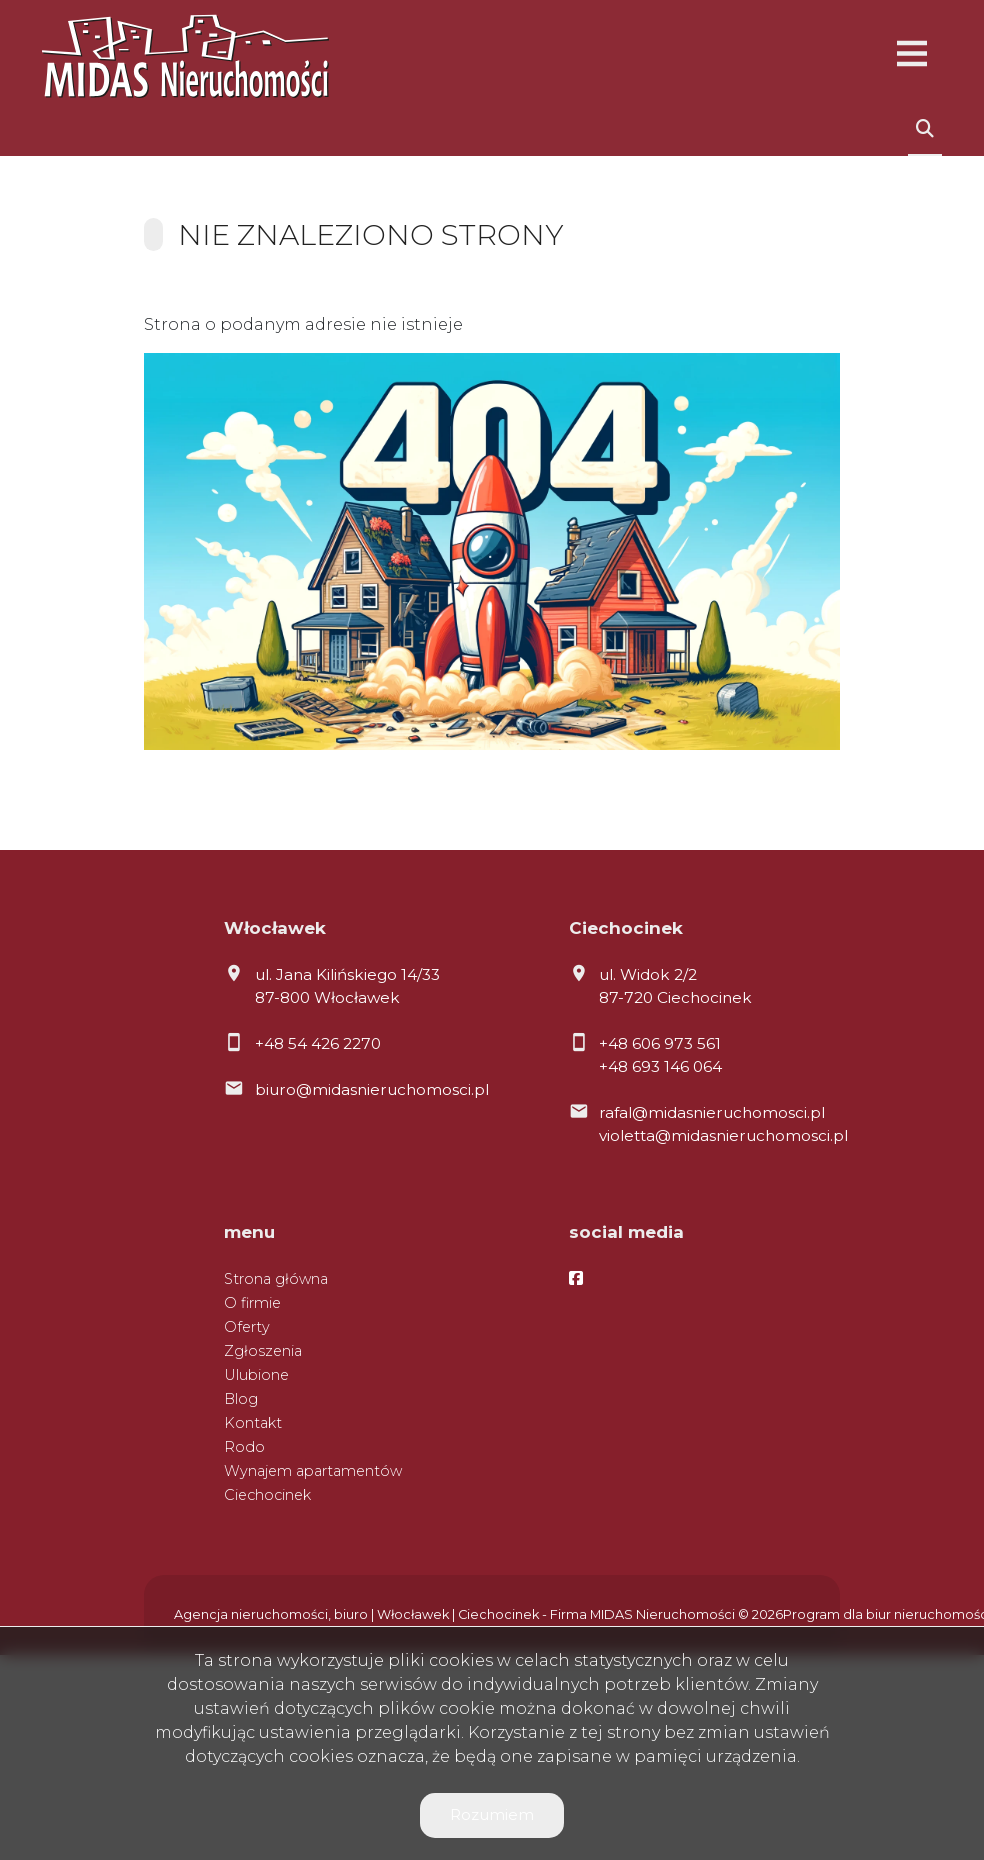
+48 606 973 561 (660, 1043)
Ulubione (256, 1375)
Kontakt (253, 1423)
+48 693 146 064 (660, 1066)
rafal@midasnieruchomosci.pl (712, 1112)
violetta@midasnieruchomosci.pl (723, 1135)
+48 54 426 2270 (318, 1043)
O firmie (252, 1303)
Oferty (247, 1327)
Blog (241, 1399)
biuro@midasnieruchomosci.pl (372, 1089)
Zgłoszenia (263, 1351)
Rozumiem (492, 1814)
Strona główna (276, 1279)
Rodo (244, 1447)
